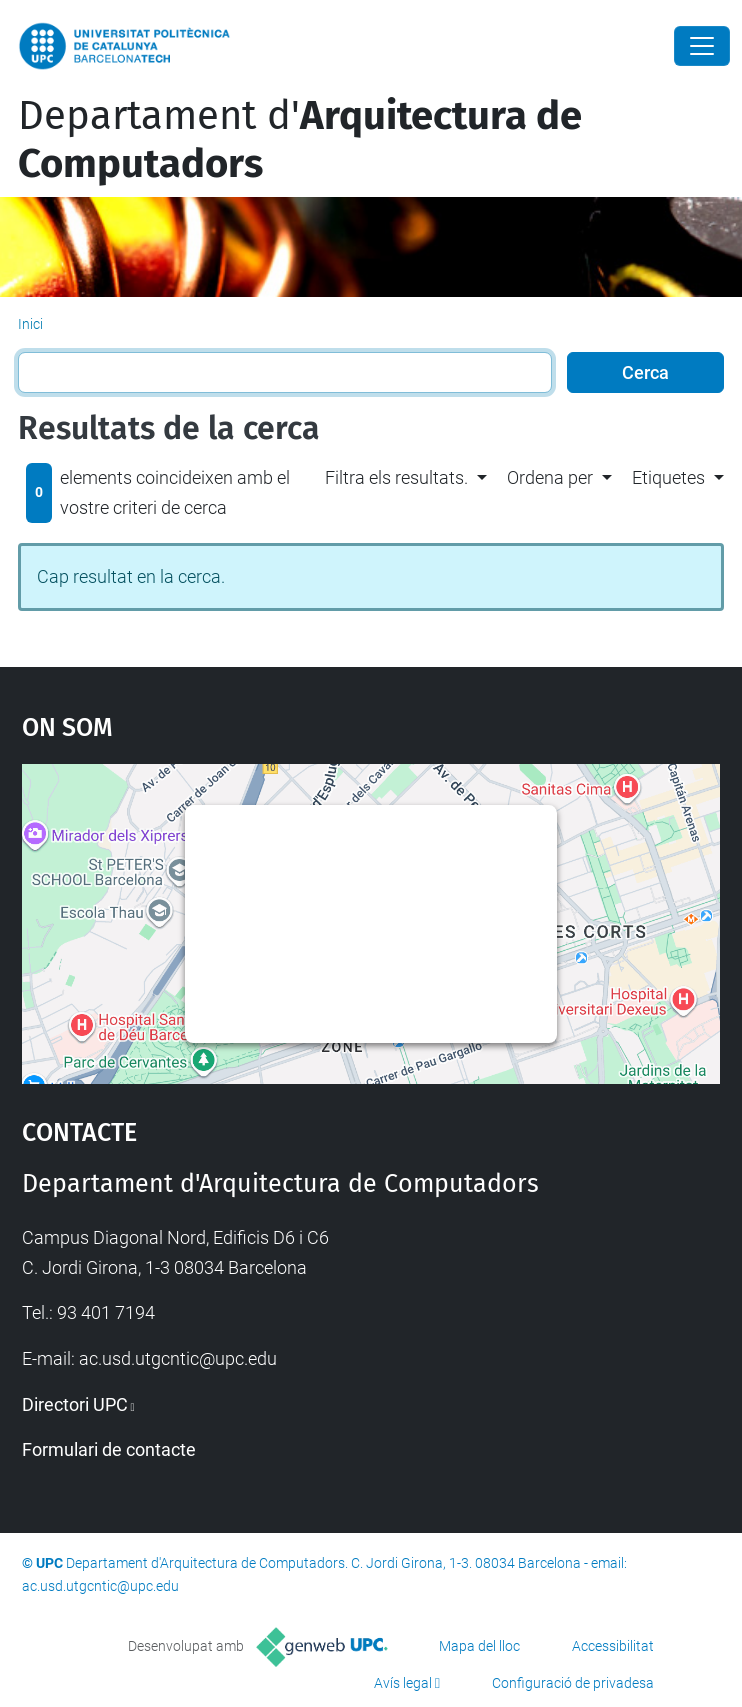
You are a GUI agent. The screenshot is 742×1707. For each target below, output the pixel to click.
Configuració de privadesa (573, 1683)
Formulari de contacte (109, 1449)
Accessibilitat (613, 1646)
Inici (30, 324)
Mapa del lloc (479, 1646)
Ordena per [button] (550, 477)
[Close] (702, 46)
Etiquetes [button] (668, 477)
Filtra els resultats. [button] (396, 477)
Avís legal (403, 1683)
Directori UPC (75, 1404)
